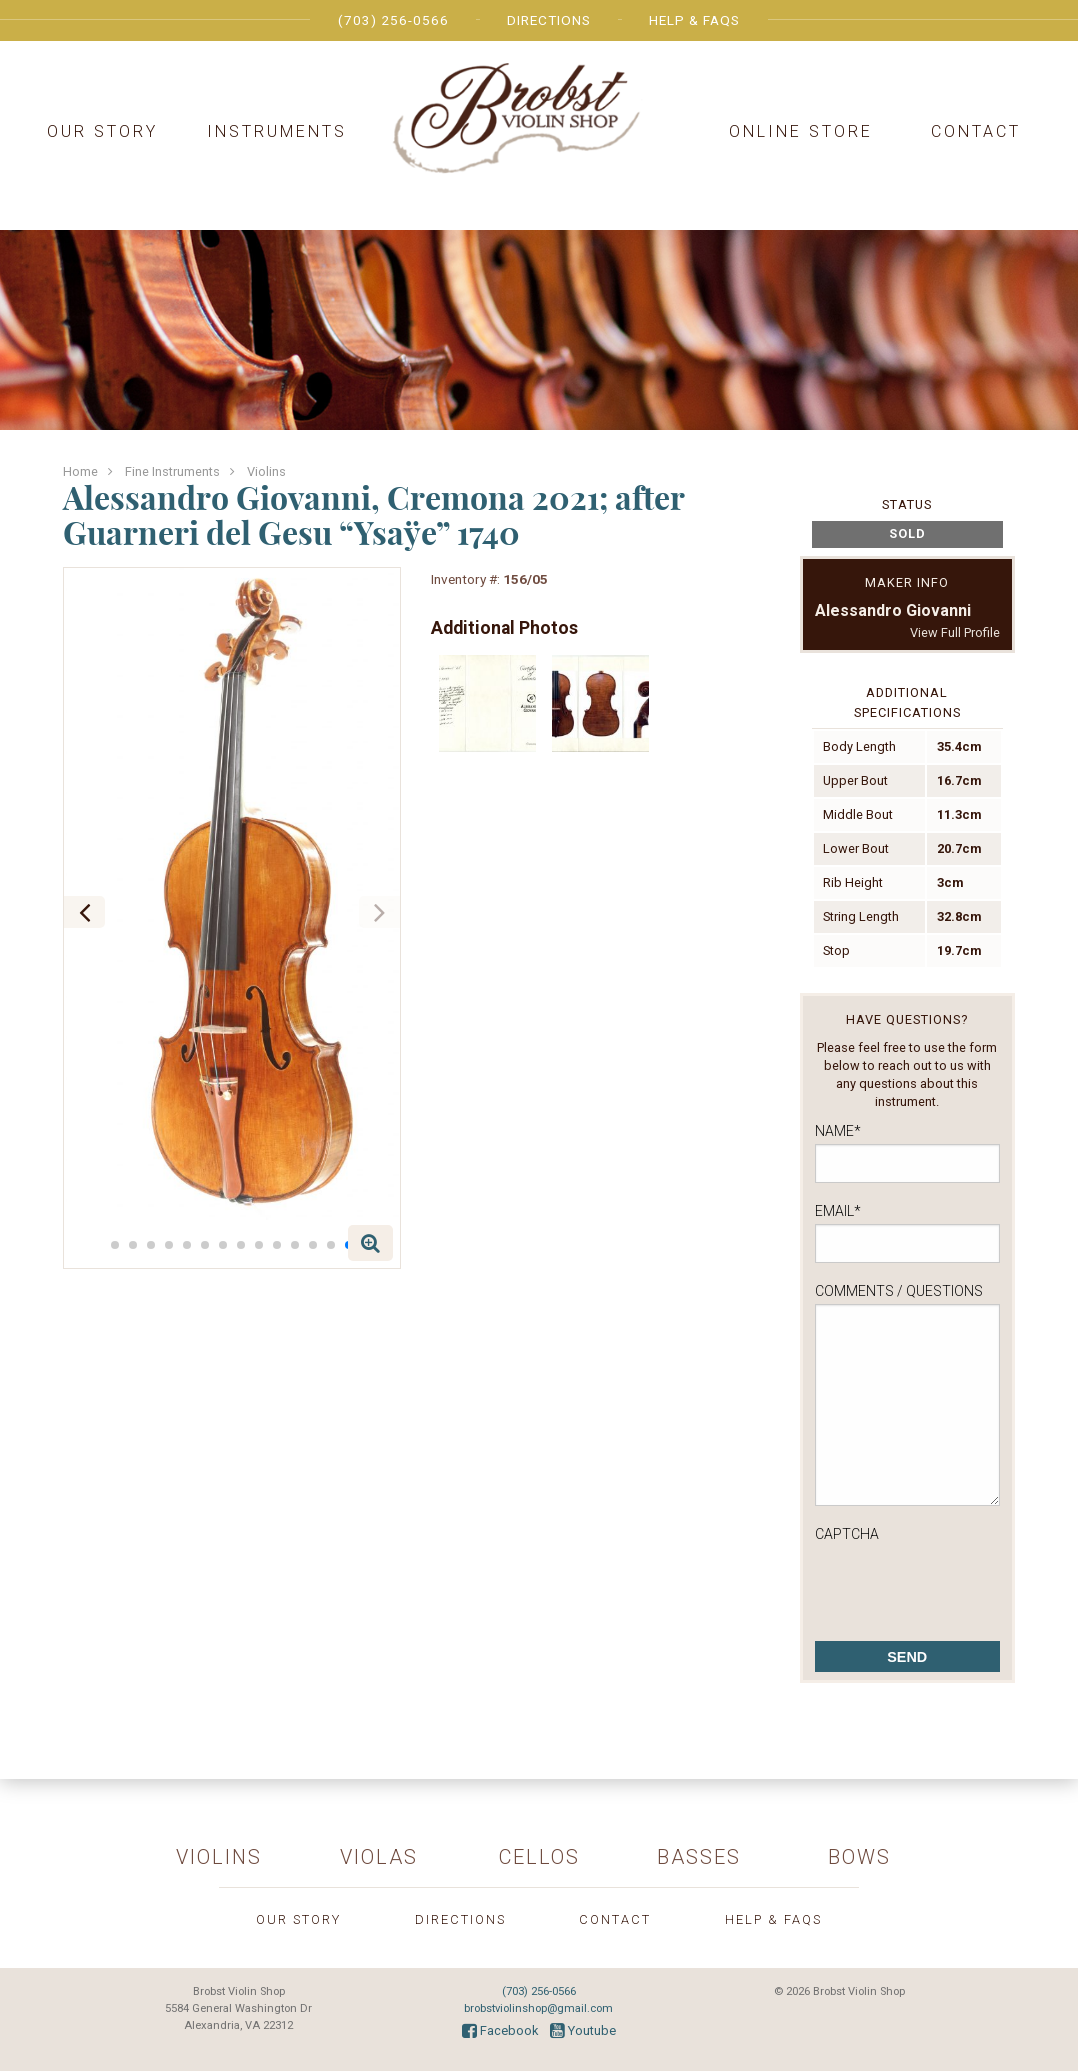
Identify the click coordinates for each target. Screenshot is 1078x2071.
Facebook (500, 2030)
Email (838, 1211)
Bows (859, 1857)
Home (80, 471)
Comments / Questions (899, 1291)
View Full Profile (955, 632)
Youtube (583, 2030)
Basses (699, 1857)
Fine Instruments (172, 471)
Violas (379, 1857)
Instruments (277, 131)
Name (838, 1131)
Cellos (539, 1857)
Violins (266, 471)
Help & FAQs (694, 20)
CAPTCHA (847, 1534)
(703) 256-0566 (393, 20)
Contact (976, 131)
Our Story (102, 131)
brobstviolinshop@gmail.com (538, 2008)
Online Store (801, 131)
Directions (549, 20)
